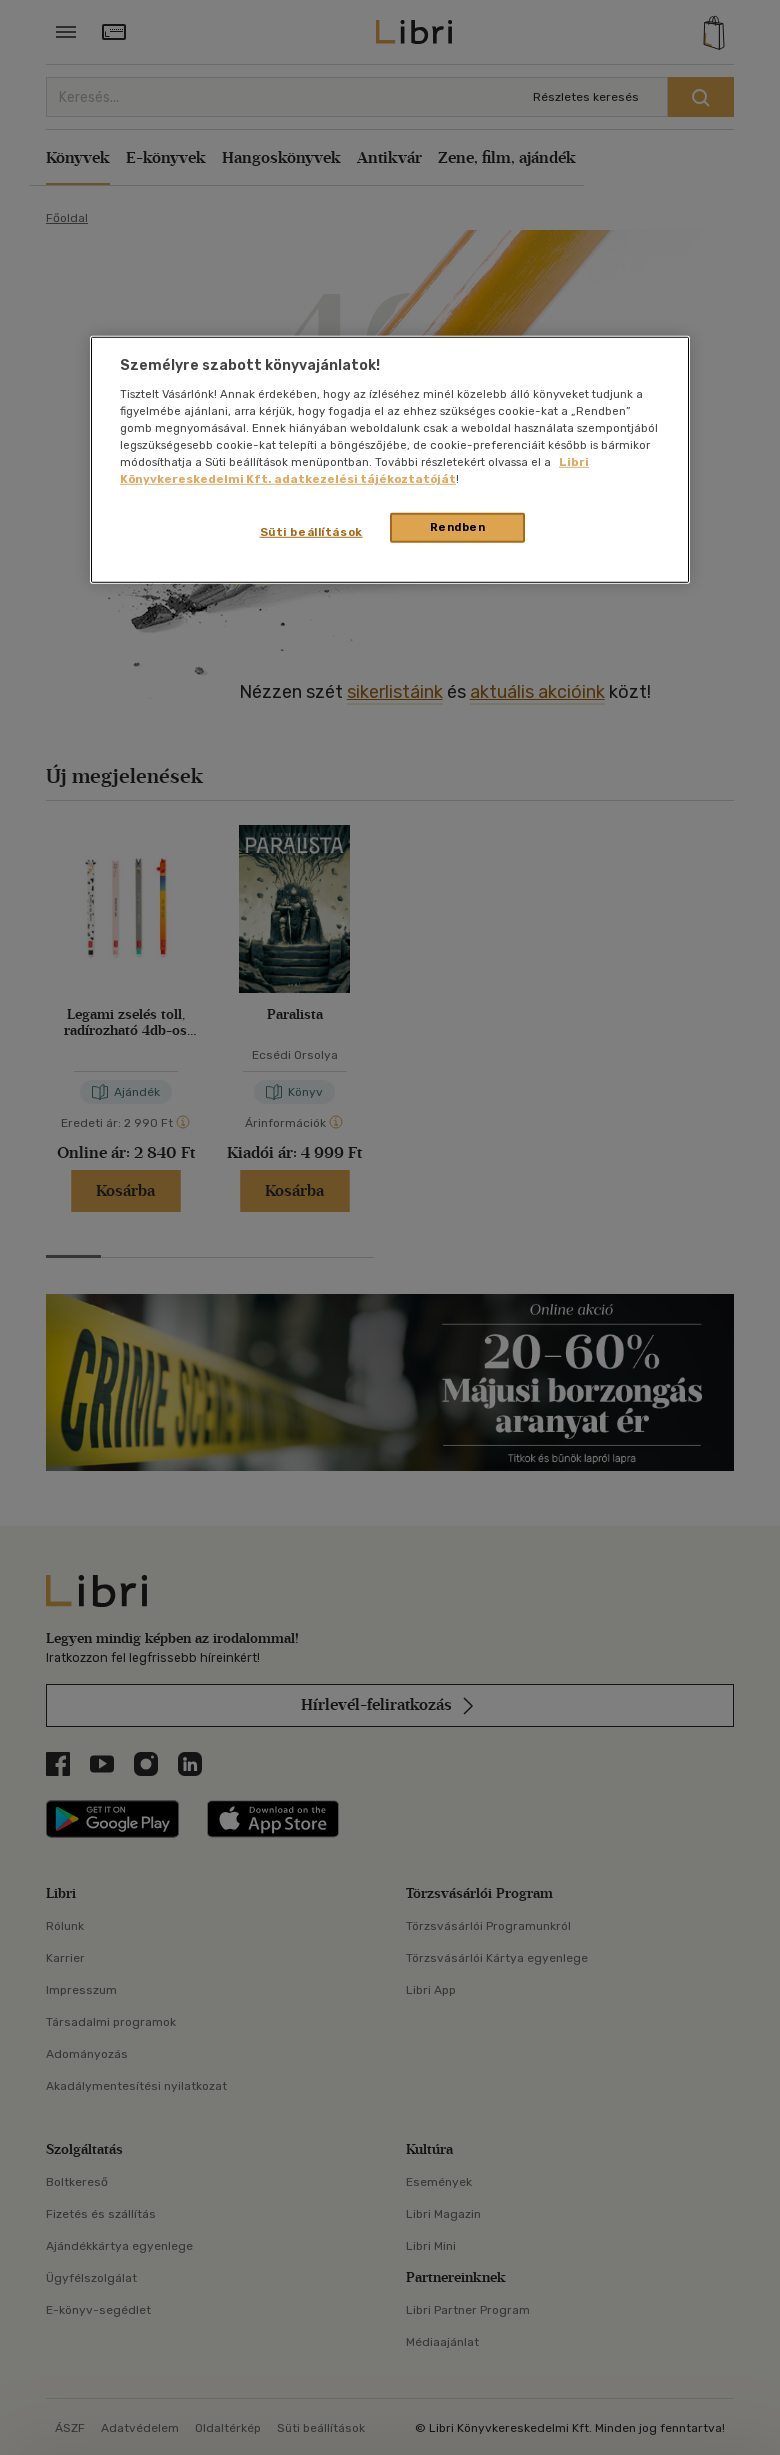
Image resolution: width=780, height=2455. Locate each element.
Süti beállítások (311, 532)
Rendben (458, 527)
